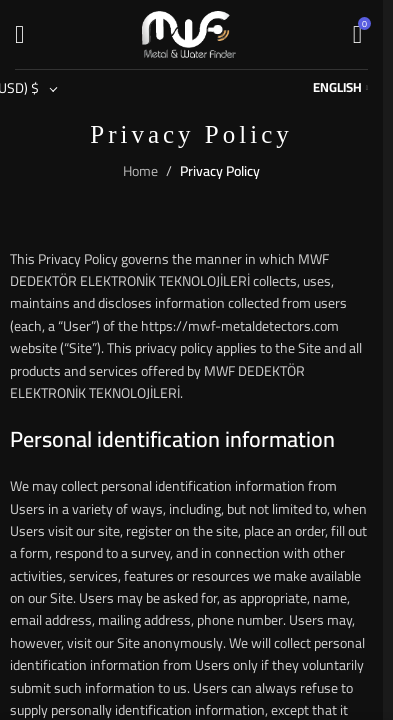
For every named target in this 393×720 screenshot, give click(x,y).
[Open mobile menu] (19, 35)
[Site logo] (189, 33)
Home (140, 171)
